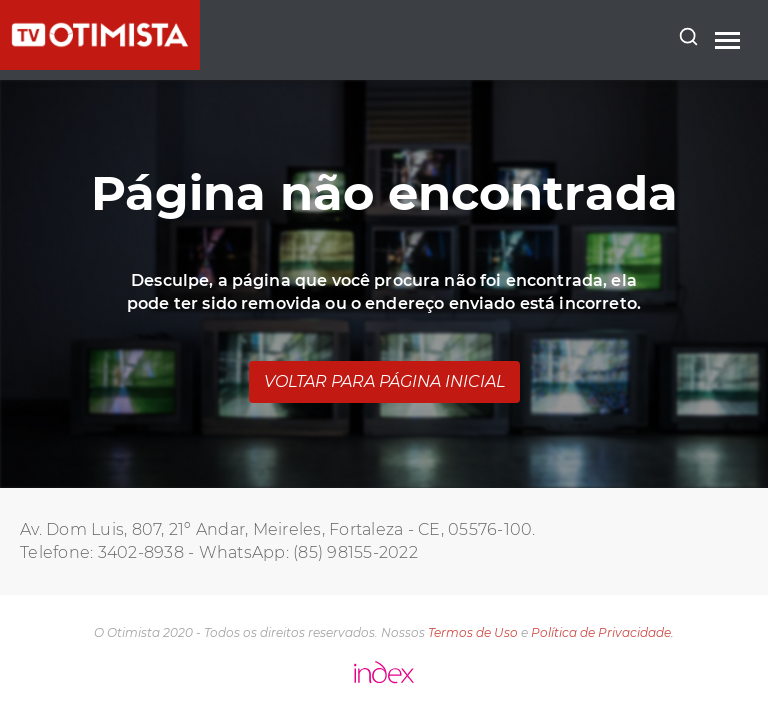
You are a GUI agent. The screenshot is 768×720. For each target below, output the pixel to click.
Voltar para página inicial (384, 381)
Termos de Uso (473, 632)
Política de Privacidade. (602, 632)
